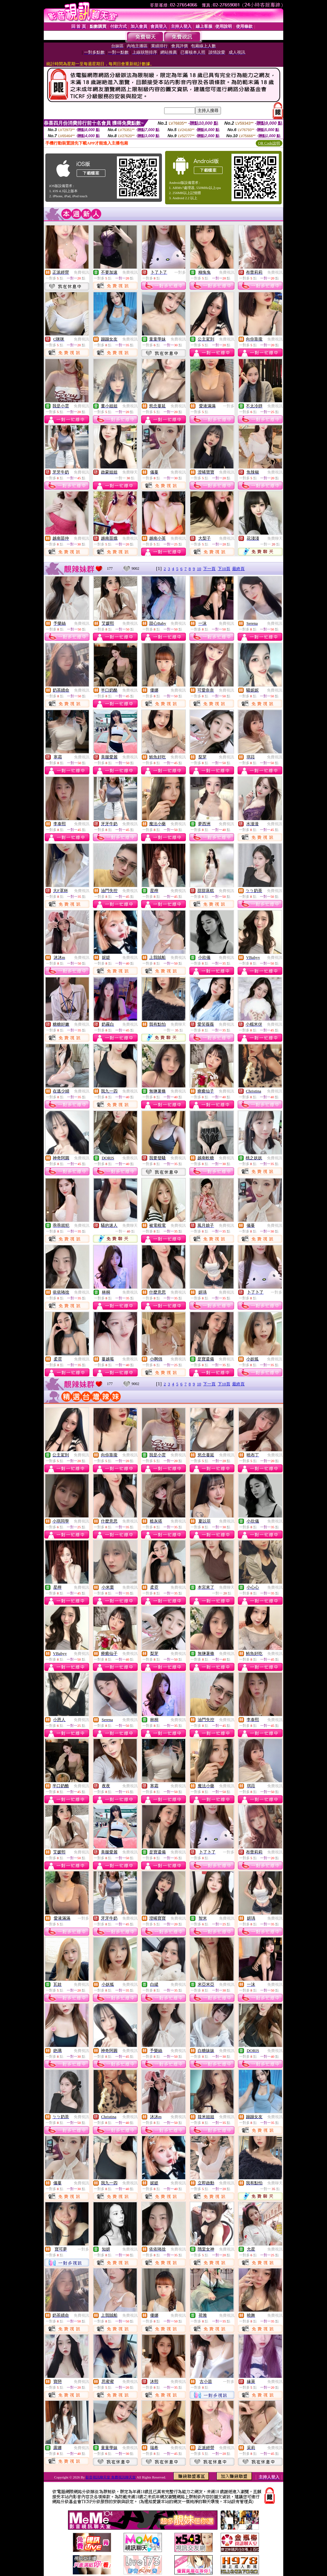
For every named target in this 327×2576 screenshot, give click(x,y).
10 (199, 568)
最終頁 (238, 568)
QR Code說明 (269, 143)
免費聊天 (130, 472)
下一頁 (209, 568)
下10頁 (224, 568)
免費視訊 (81, 272)
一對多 (180, 272)
